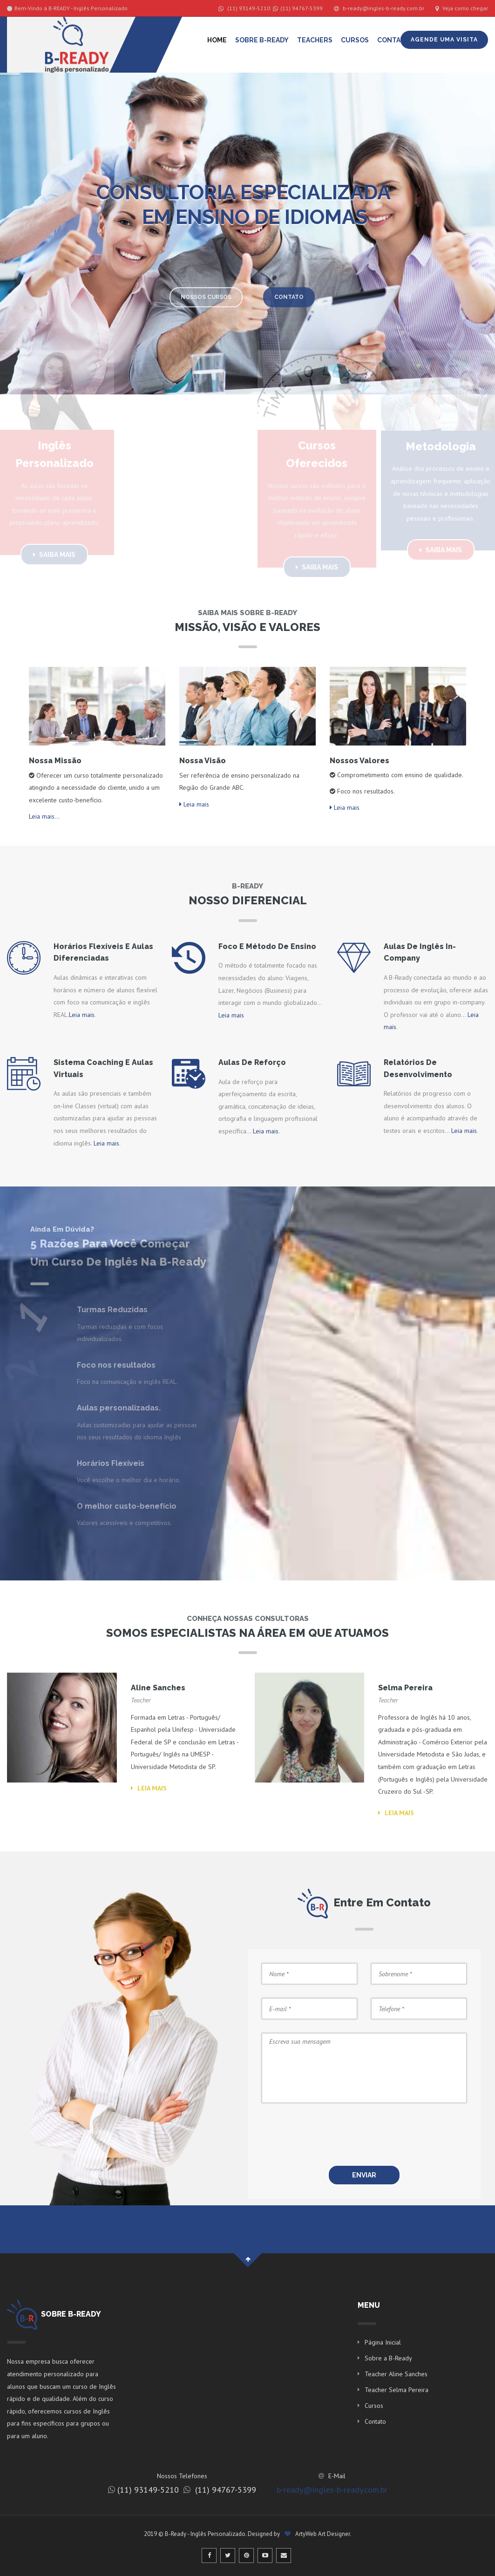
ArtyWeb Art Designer (322, 2534)
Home (217, 40)
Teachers (314, 40)
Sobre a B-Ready (388, 2358)
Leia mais (194, 804)
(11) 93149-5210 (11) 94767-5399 (270, 8)
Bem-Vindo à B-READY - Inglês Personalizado (67, 8)
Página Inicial (383, 2342)
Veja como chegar (461, 8)
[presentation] (387, 2135)
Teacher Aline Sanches (396, 2374)
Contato (393, 40)
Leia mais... (44, 816)
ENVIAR (364, 2175)
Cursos (355, 40)
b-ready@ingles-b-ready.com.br (379, 8)
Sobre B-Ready (262, 40)
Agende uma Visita (444, 39)
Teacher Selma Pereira (396, 2390)
